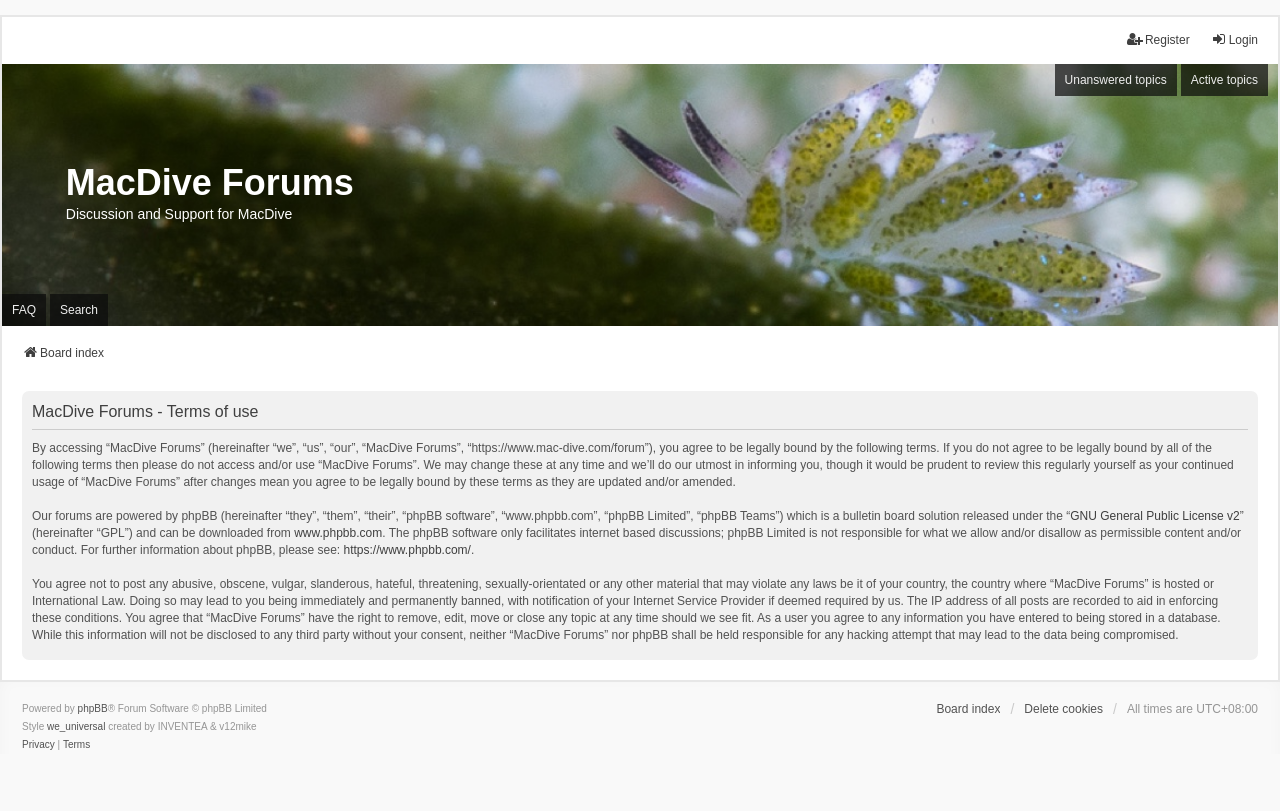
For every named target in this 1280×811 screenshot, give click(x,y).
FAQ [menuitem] (24, 310)
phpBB (93, 708)
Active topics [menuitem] (1224, 80)
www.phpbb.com (338, 533)
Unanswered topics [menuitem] (1116, 80)
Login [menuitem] (1234, 39)
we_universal (76, 726)
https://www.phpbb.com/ (407, 550)
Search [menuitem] (79, 310)
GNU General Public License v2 (1154, 516)
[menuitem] (38, 745)
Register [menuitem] (1158, 39)
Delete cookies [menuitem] (1063, 709)
